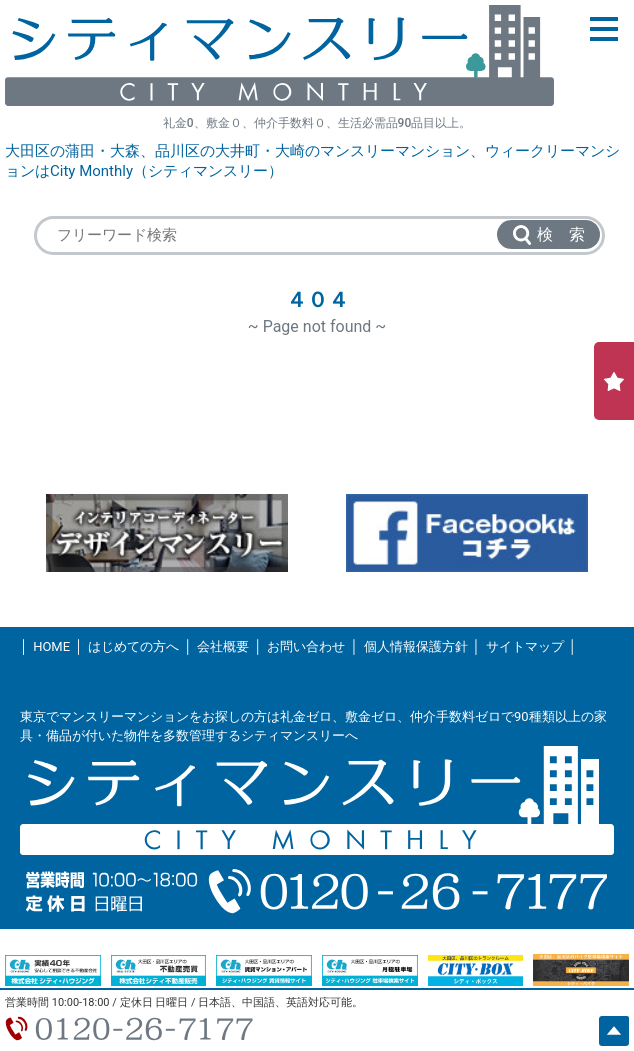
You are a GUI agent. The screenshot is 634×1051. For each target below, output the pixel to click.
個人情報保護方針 (416, 646)
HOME (51, 646)
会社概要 (223, 646)
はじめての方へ (133, 646)
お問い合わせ (306, 646)
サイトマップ (525, 646)
